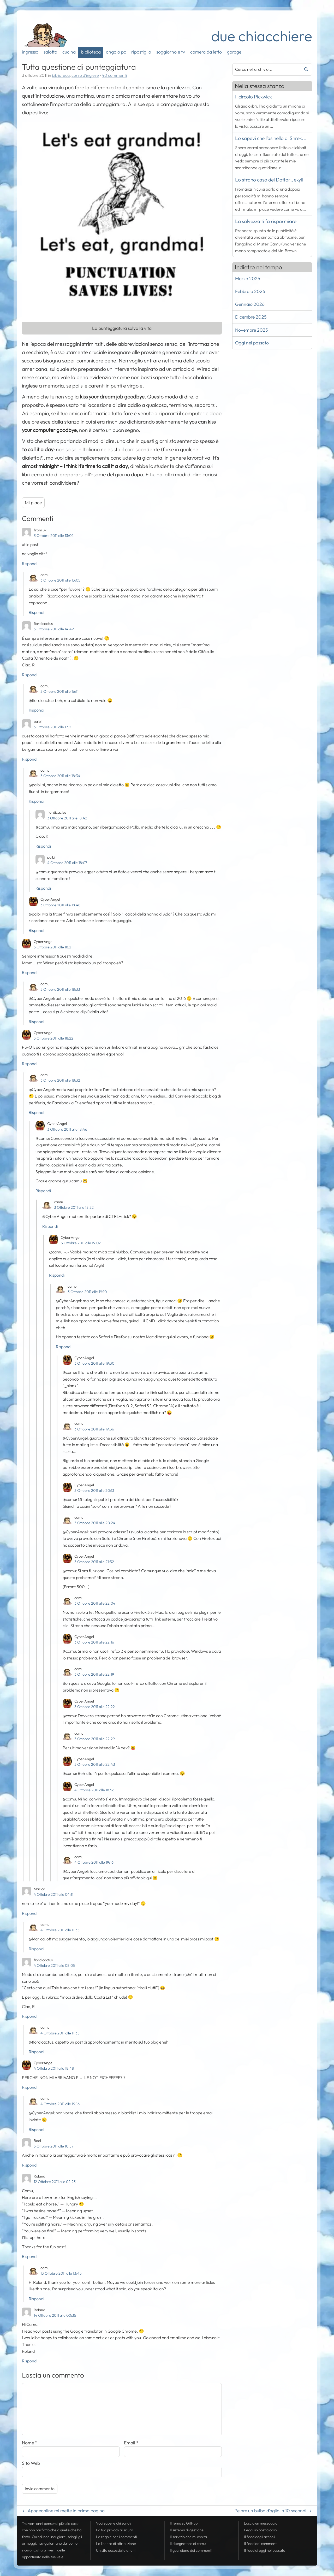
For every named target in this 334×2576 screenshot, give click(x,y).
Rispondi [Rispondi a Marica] (29, 1913)
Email (131, 2443)
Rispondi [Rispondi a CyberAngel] (36, 930)
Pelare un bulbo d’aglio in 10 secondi (270, 2511)
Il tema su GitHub (184, 2523)
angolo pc (116, 52)
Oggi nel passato (252, 343)
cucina (69, 52)
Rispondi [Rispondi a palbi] (29, 759)
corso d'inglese (85, 75)
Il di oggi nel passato (264, 2550)
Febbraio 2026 (250, 291)
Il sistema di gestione (187, 2530)
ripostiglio (141, 52)
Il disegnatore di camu (188, 2543)
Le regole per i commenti (116, 2536)
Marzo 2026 (247, 278)
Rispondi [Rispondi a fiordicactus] (29, 674)
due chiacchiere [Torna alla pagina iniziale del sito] (261, 36)
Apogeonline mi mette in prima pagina (66, 2511)
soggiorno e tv (170, 52)
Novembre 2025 (251, 330)
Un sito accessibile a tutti (115, 2550)
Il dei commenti (260, 2543)
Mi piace (33, 503)
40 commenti (114, 75)
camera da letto (206, 52)
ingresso (30, 52)
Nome (29, 2443)
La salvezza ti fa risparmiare (265, 221)
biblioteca (91, 52)
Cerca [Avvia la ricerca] (304, 69)
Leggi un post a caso (260, 2530)
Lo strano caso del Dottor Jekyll (269, 180)
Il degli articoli (259, 2536)
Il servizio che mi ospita (188, 2536)
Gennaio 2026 (250, 304)
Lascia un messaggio (260, 2523)
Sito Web (31, 2463)
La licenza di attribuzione (116, 2543)
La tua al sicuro (114, 2530)
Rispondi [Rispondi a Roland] (29, 2256)
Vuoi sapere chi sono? (113, 2523)
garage (234, 52)
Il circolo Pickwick (253, 96)
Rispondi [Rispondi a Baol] (29, 2165)
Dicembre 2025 (250, 317)
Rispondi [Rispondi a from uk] (29, 563)
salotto (50, 52)
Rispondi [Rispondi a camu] (36, 612)
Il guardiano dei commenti (191, 2550)
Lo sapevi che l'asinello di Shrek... (271, 138)
